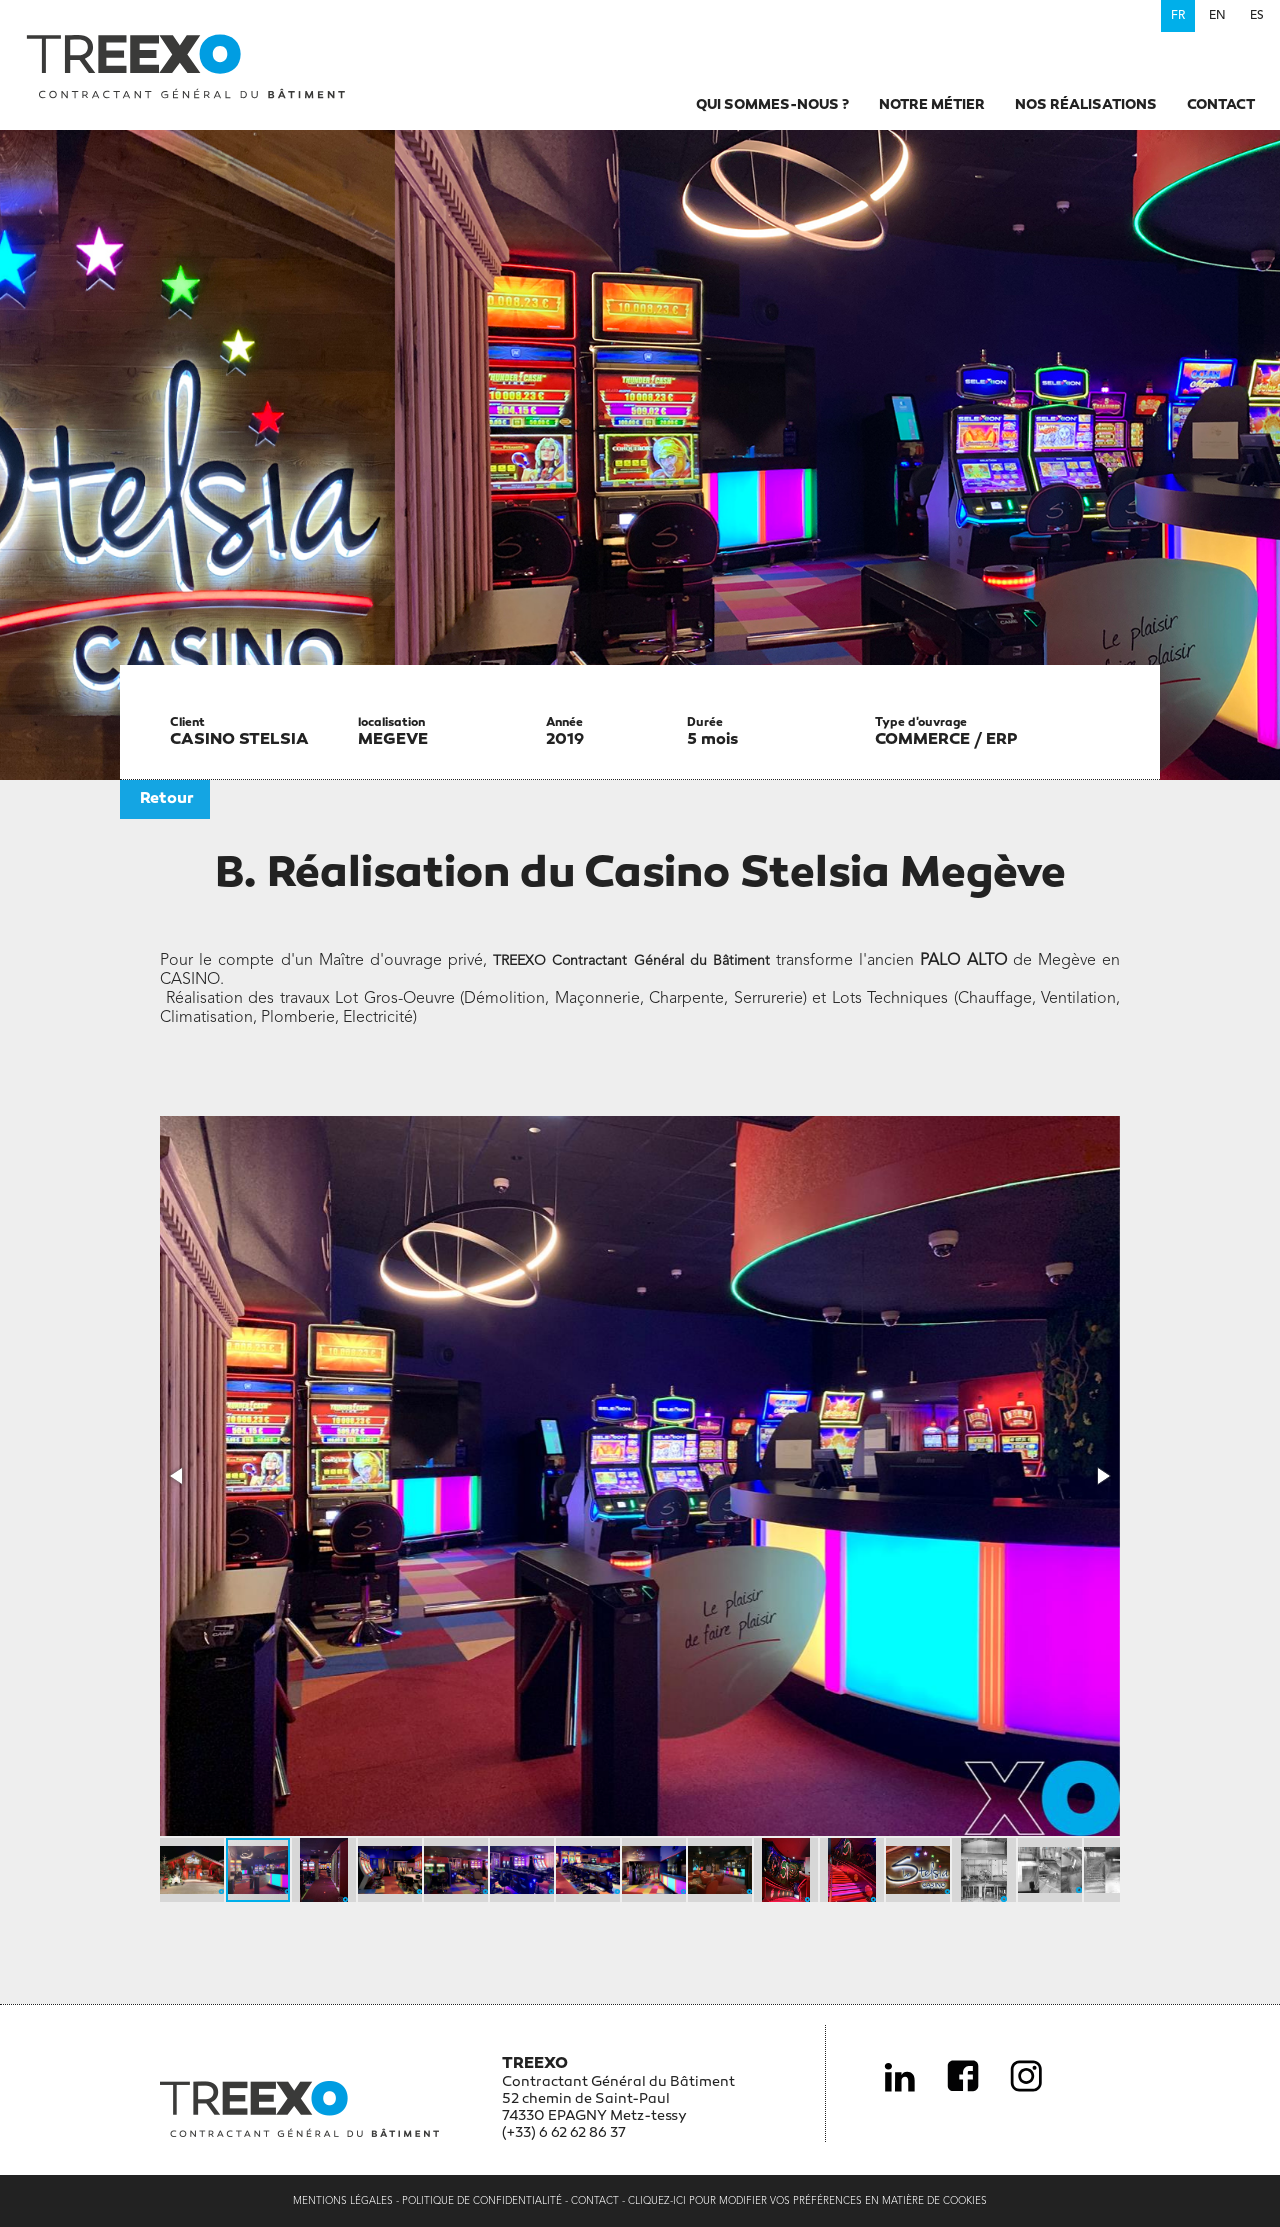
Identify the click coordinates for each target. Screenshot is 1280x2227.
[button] (178, 1476)
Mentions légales (343, 2201)
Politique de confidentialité (482, 2201)
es (1257, 16)
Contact (1221, 105)
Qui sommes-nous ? (772, 105)
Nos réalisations (1086, 105)
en (1217, 16)
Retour (167, 799)
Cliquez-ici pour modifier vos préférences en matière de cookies (807, 2201)
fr (1178, 16)
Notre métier (932, 105)
